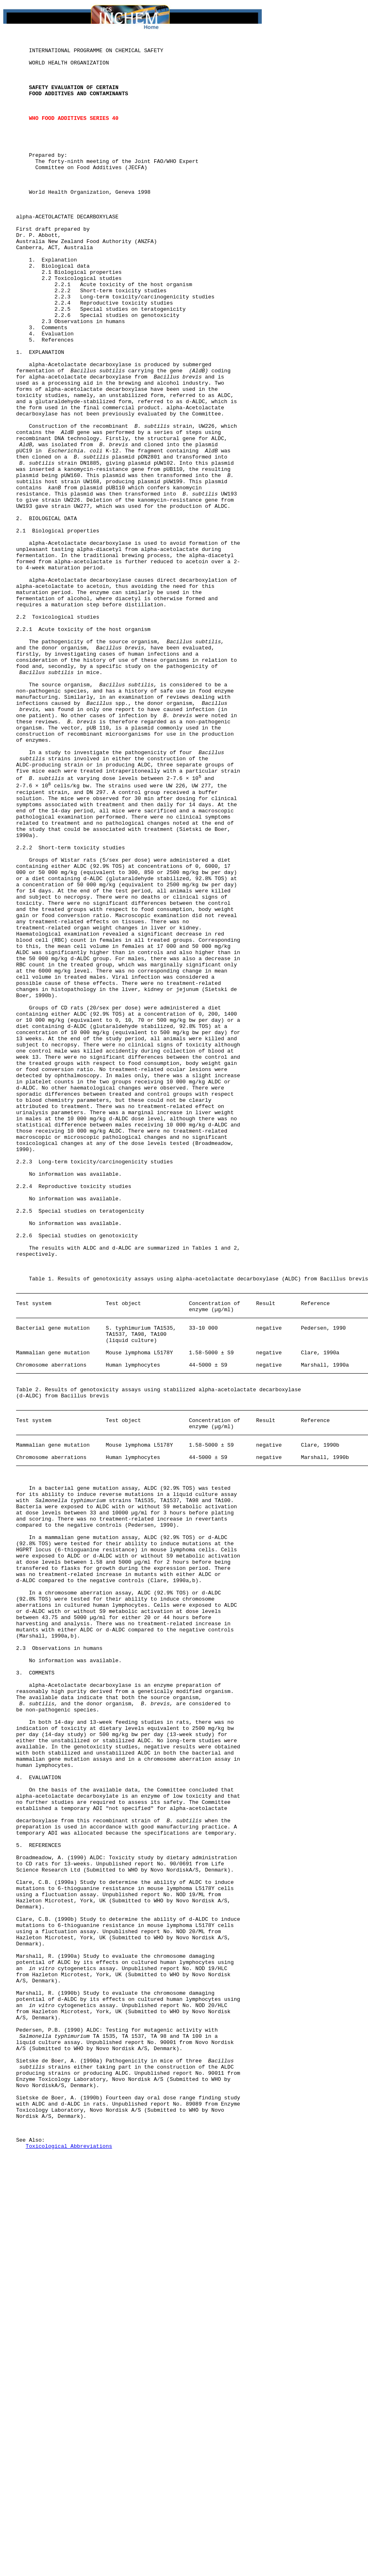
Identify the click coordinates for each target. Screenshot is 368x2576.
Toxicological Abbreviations (69, 2567)
